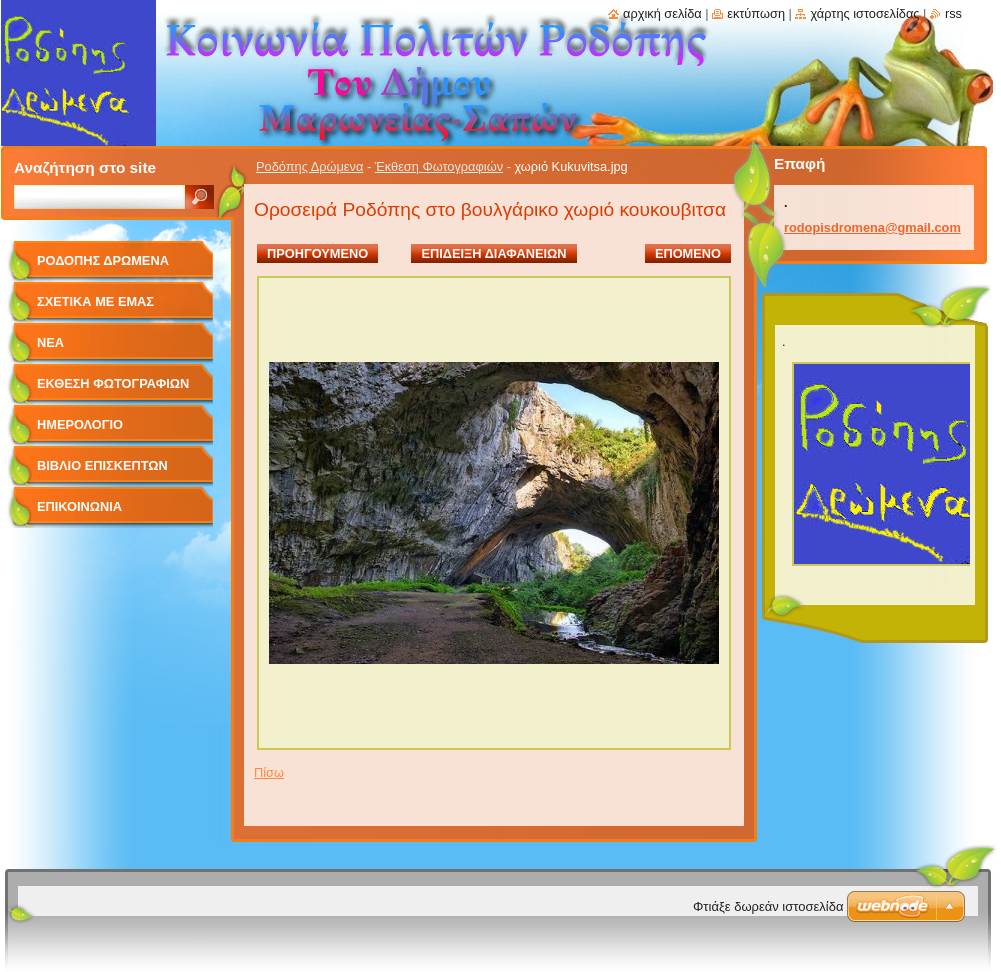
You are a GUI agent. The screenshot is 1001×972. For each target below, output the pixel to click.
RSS (953, 13)
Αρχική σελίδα (662, 13)
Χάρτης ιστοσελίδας (864, 13)
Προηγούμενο (317, 253)
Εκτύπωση (756, 13)
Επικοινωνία (79, 506)
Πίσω (269, 772)
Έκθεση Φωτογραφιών (439, 166)
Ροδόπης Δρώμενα (309, 166)
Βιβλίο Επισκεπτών (102, 465)
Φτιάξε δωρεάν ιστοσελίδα (768, 906)
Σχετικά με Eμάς (95, 301)
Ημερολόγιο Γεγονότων (80, 431)
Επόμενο (688, 253)
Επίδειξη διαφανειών (493, 253)
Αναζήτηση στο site (85, 167)
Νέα (50, 342)
